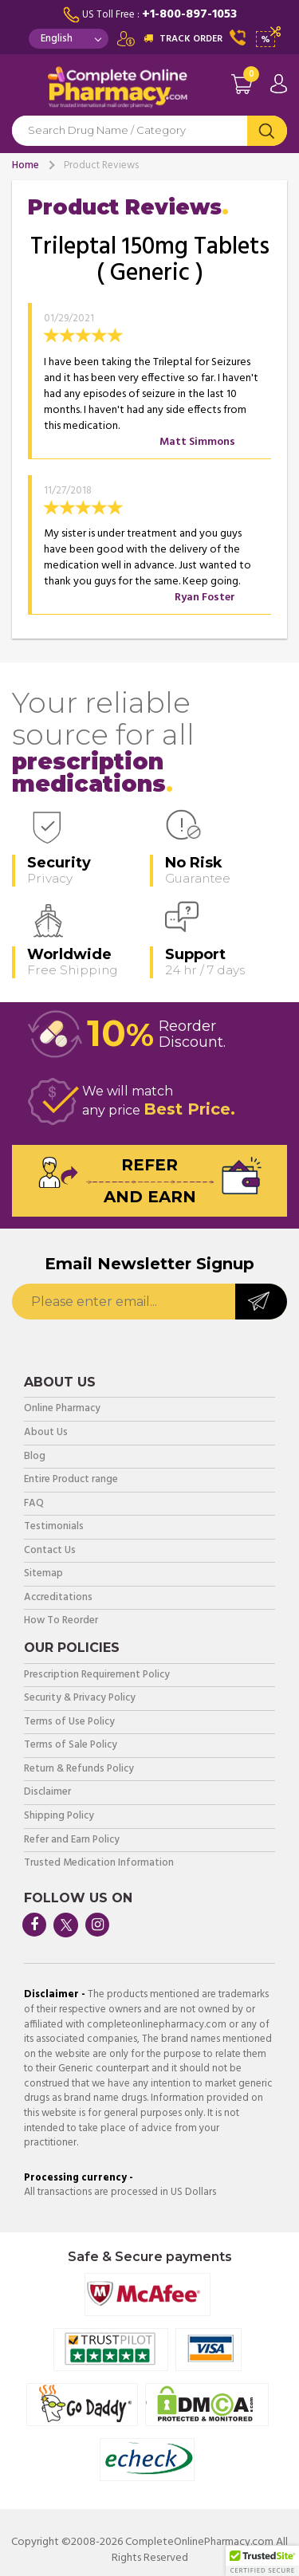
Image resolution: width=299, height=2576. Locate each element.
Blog (34, 1457)
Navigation (24, 91)
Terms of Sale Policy (70, 1745)
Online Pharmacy (62, 1409)
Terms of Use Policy (69, 1722)
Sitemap (43, 1574)
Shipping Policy (59, 1816)
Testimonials (54, 1527)
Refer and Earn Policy (72, 1840)
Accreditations (58, 1598)
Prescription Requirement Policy (97, 1675)
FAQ (34, 1504)
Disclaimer (47, 1792)
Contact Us (50, 1551)
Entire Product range (71, 1480)
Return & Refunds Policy (79, 1769)
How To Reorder (61, 1621)
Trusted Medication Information (99, 1863)
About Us (46, 1433)
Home (25, 165)
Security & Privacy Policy (80, 1698)
